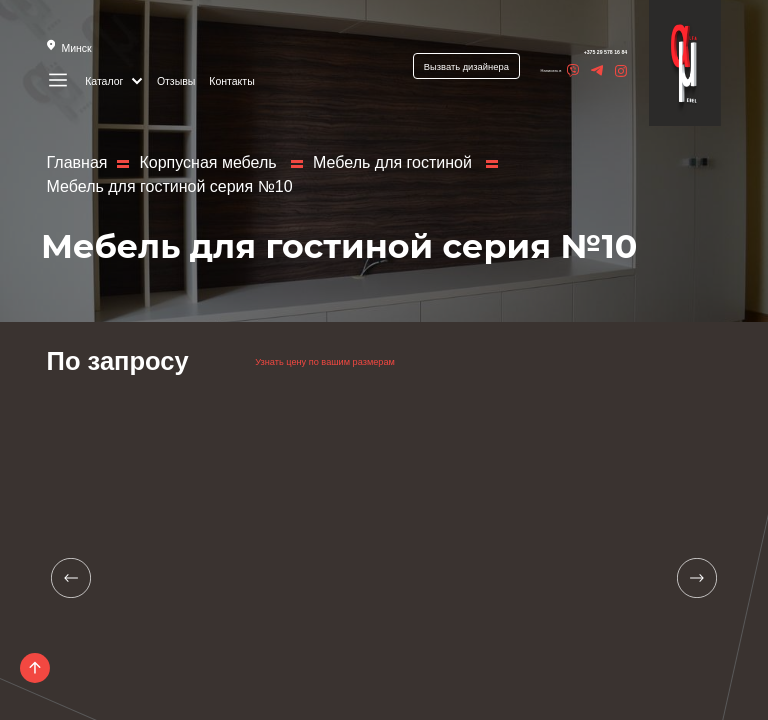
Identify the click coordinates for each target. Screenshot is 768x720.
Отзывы (178, 80)
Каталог (115, 80)
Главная (77, 163)
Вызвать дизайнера (431, 67)
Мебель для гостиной (394, 163)
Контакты (234, 80)
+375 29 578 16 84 (576, 52)
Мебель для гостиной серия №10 (170, 187)
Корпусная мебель (210, 163)
